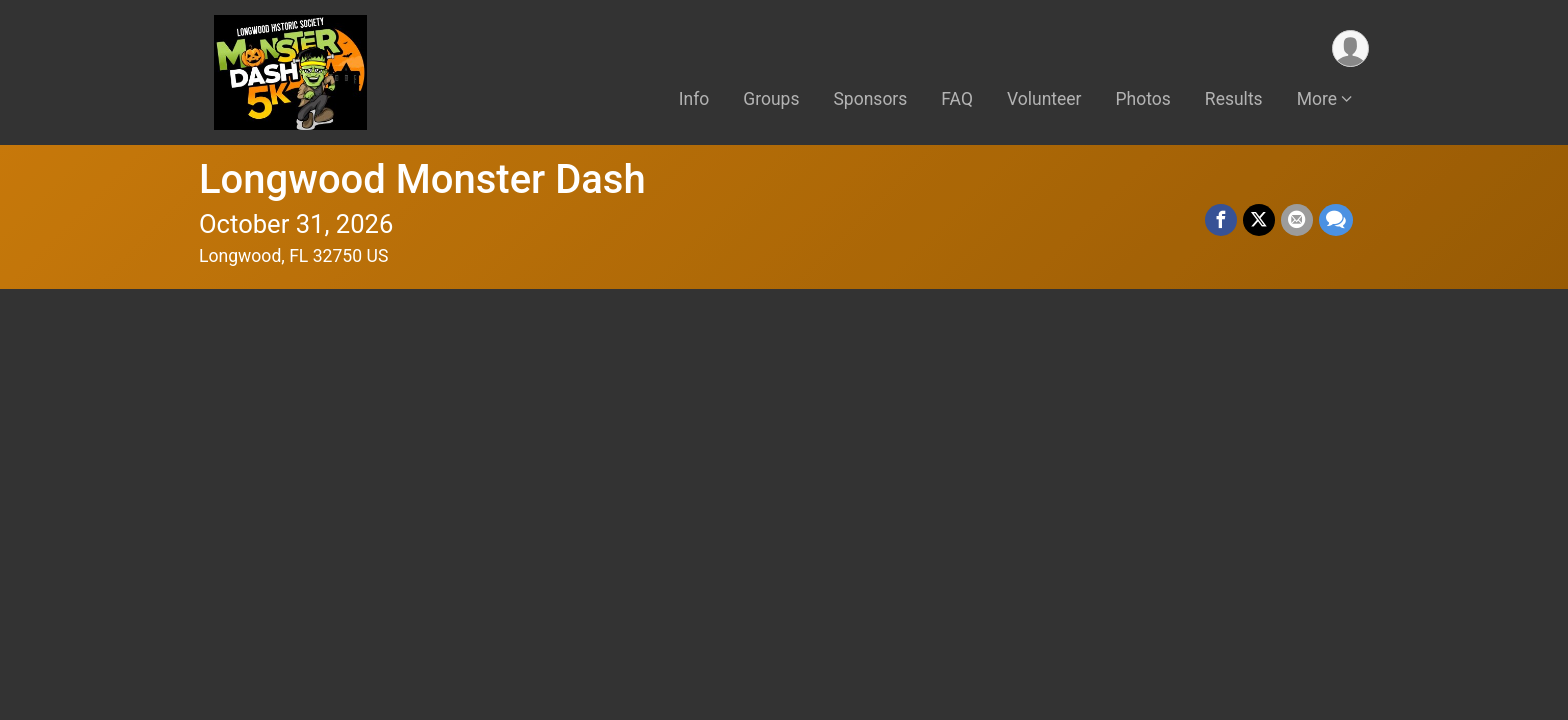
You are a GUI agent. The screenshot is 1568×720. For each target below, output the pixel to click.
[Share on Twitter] (1259, 220)
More (1317, 99)
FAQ (957, 99)
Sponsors (870, 99)
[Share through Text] (1336, 220)
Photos (1143, 99)
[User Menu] (1350, 48)
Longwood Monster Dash (422, 179)
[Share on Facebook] (1221, 220)
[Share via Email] (1297, 220)
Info (694, 99)
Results (1234, 99)
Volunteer (1044, 99)
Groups (771, 99)
